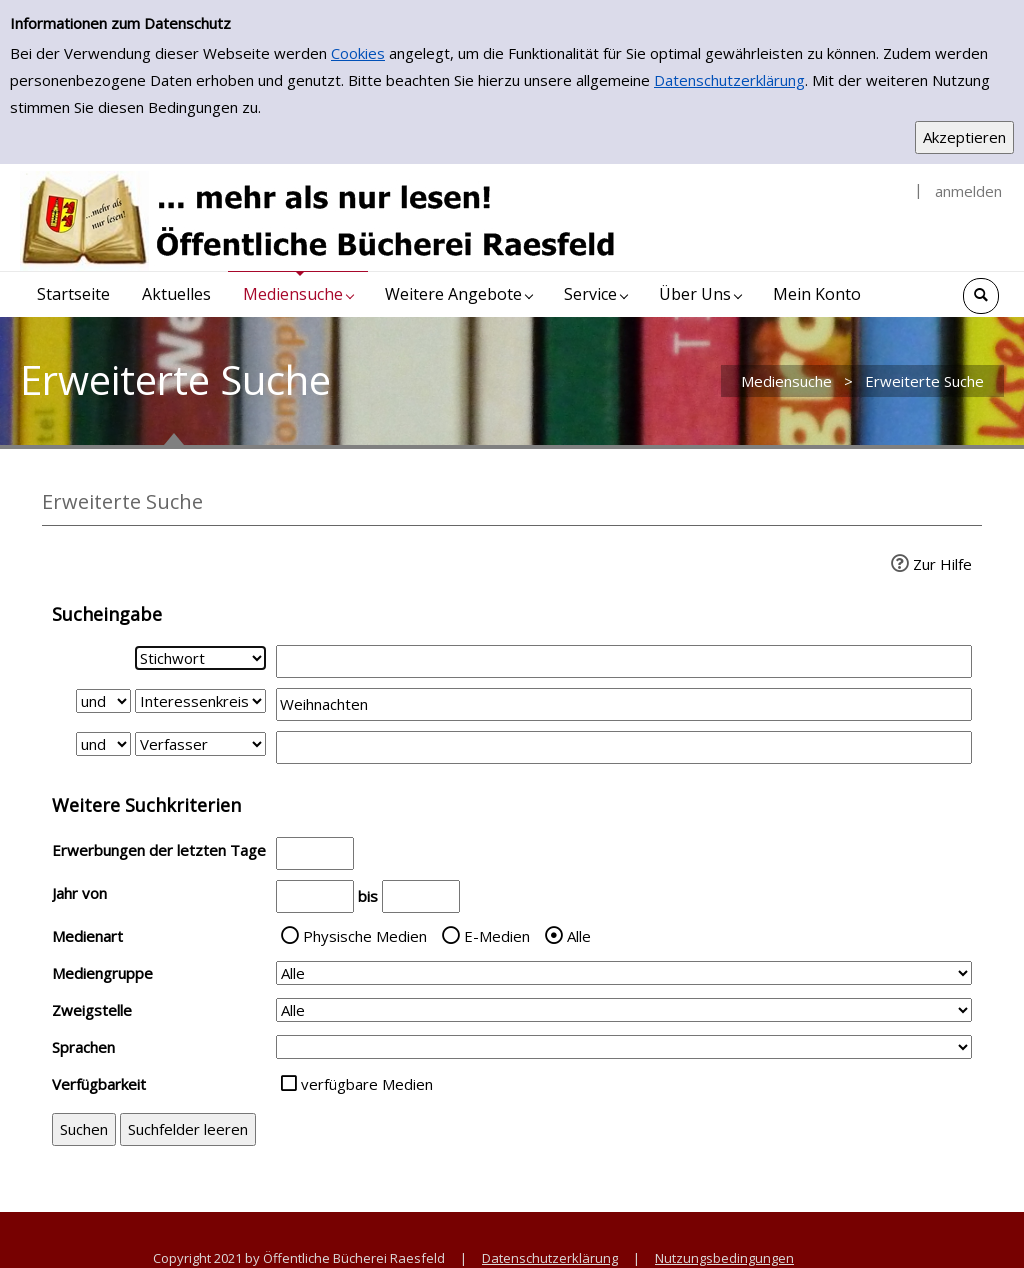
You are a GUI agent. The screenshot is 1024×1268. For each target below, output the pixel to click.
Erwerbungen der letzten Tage (159, 850)
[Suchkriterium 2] (200, 701)
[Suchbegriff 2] (624, 704)
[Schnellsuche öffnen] (981, 296)
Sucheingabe (107, 614)
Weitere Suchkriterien (146, 805)
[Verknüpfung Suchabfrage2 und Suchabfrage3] (103, 744)
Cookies (358, 53)
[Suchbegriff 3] (624, 747)
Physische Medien (365, 936)
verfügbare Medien (367, 1084)
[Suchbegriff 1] (624, 661)
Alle (579, 936)
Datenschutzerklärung (729, 80)
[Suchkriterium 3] (200, 744)
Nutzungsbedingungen (724, 1258)
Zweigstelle (92, 1010)
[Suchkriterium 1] (200, 658)
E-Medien (497, 936)
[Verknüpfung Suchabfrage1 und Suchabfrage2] (103, 701)
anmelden (968, 191)
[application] (298, 294)
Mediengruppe (102, 973)
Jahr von (79, 893)
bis (368, 896)
